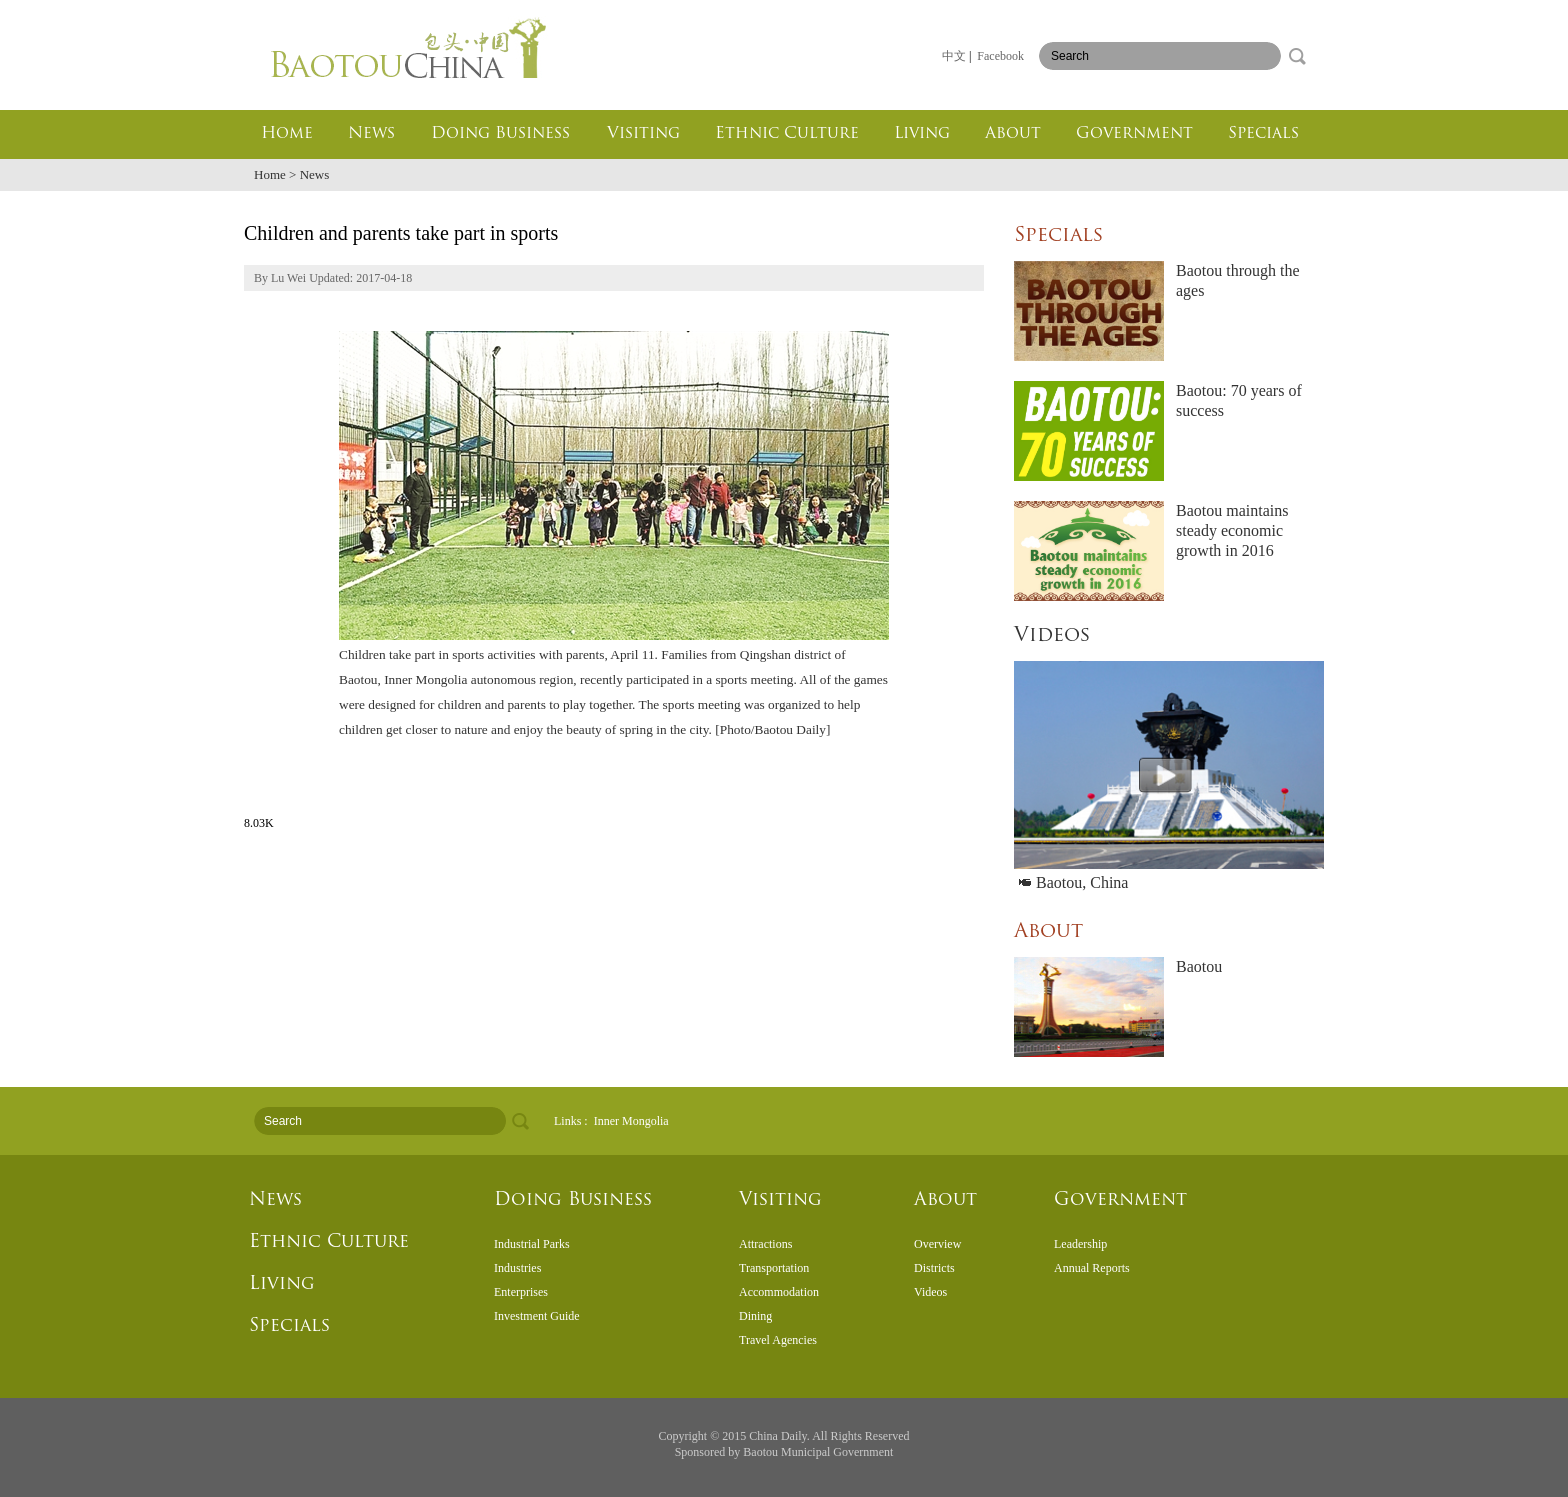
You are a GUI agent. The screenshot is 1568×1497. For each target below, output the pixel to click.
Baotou (1199, 966)
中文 (954, 56)
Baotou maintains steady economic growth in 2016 (1232, 530)
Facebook (1000, 56)
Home (287, 134)
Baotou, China (1073, 882)
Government (1134, 134)
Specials (1263, 134)
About (1013, 134)
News (371, 134)
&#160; (784, 1292)
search (1297, 56)
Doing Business (500, 134)
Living (922, 134)
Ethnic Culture (787, 134)
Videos (1052, 636)
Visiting (643, 134)
